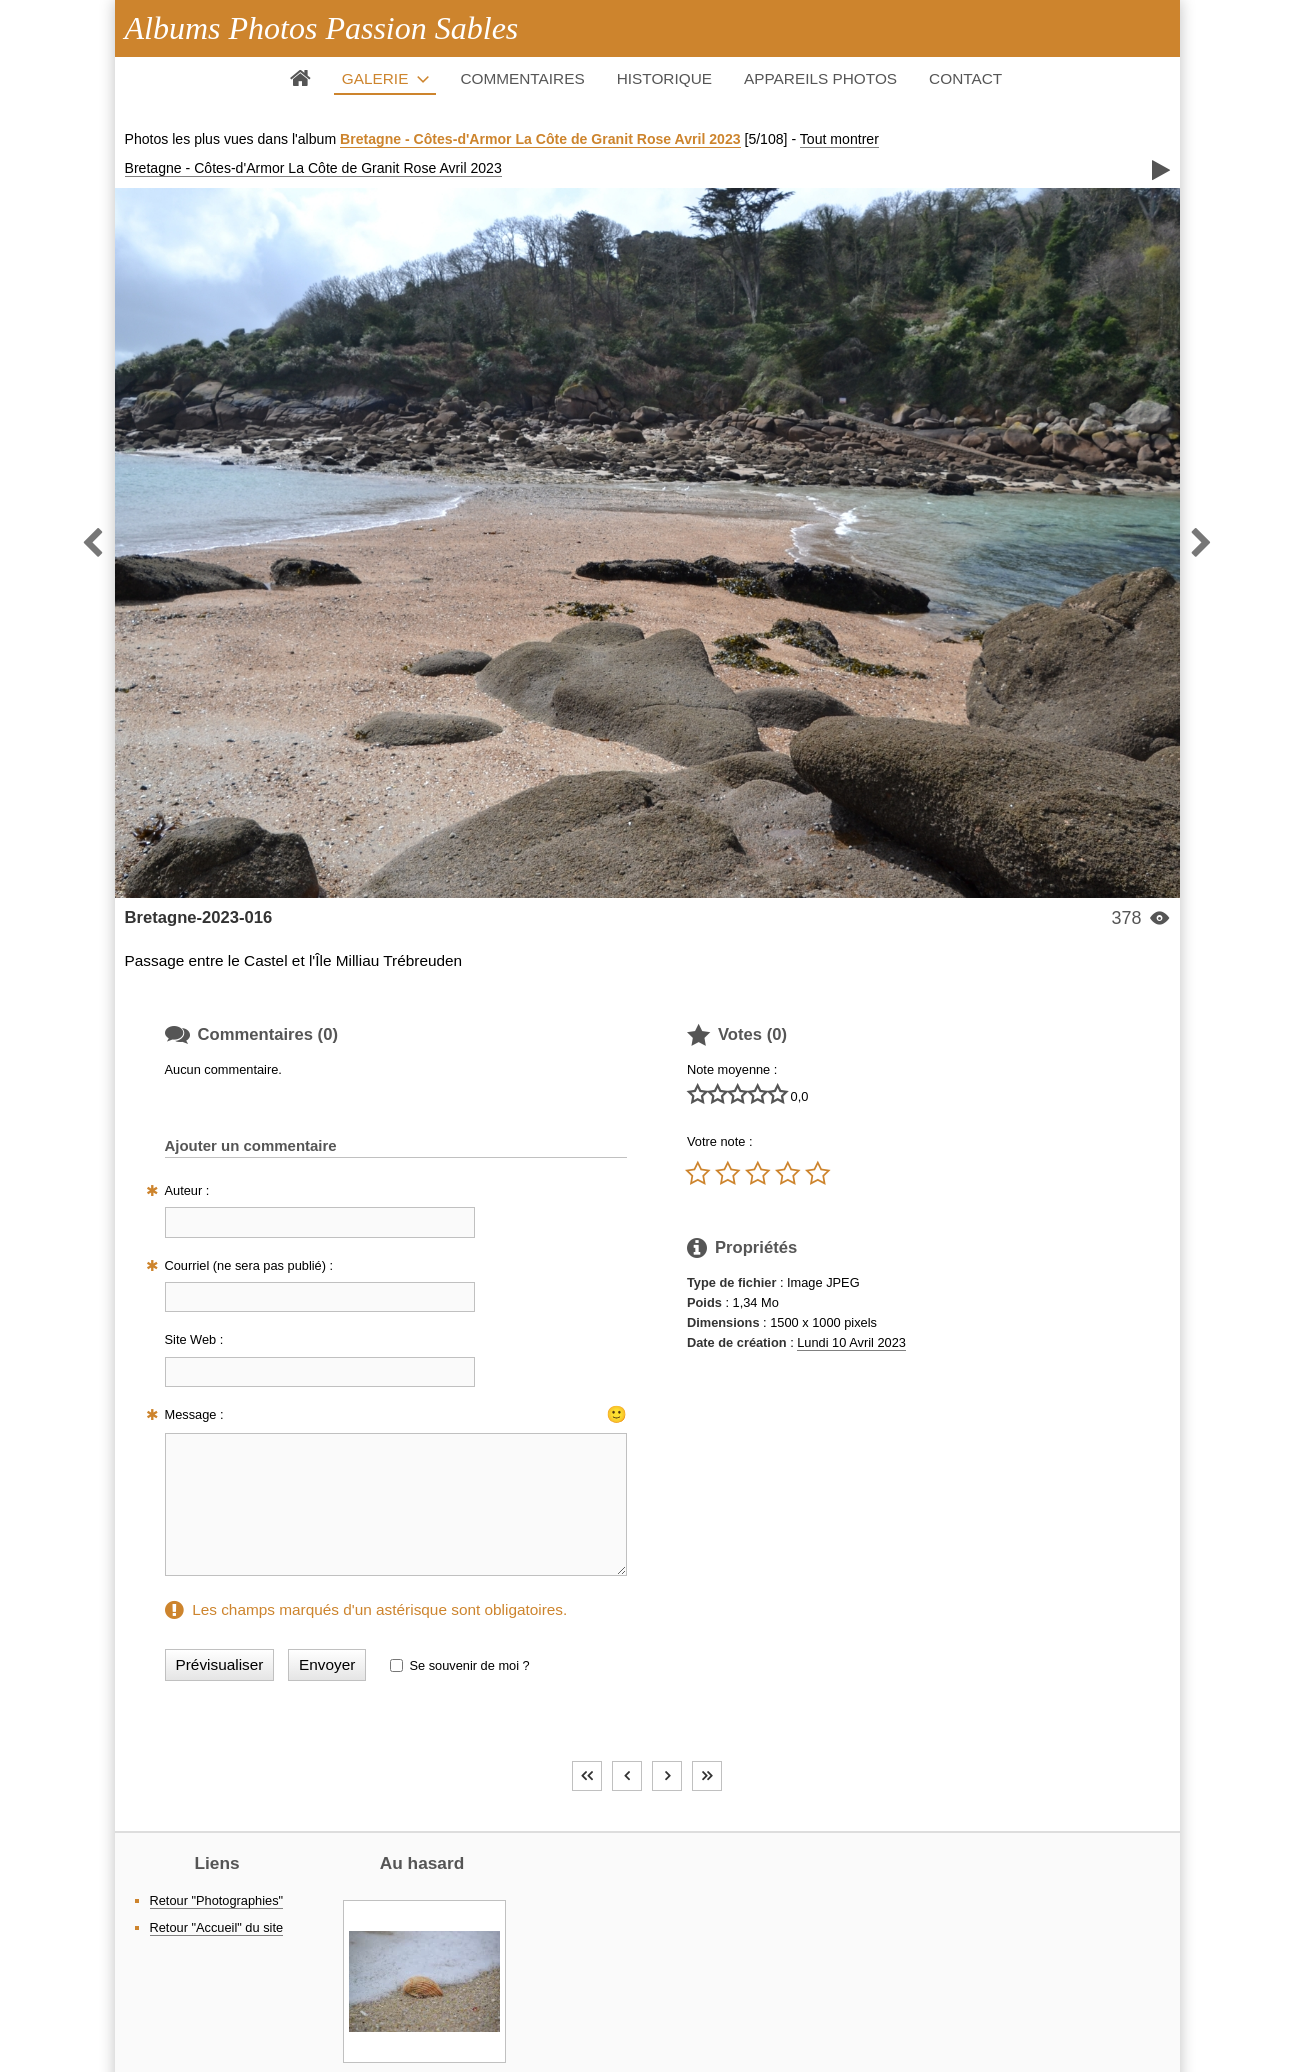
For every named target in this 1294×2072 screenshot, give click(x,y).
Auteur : (187, 1190)
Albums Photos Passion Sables (322, 28)
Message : (194, 1414)
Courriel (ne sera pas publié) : (249, 1265)
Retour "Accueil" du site (217, 1927)
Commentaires (522, 78)
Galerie (375, 78)
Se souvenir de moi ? (469, 1665)
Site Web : (194, 1339)
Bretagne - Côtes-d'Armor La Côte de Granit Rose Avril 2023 (540, 139)
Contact (965, 78)
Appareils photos (820, 78)
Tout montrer (839, 139)
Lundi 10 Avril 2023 (851, 1342)
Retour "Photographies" (217, 1900)
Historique (664, 78)
